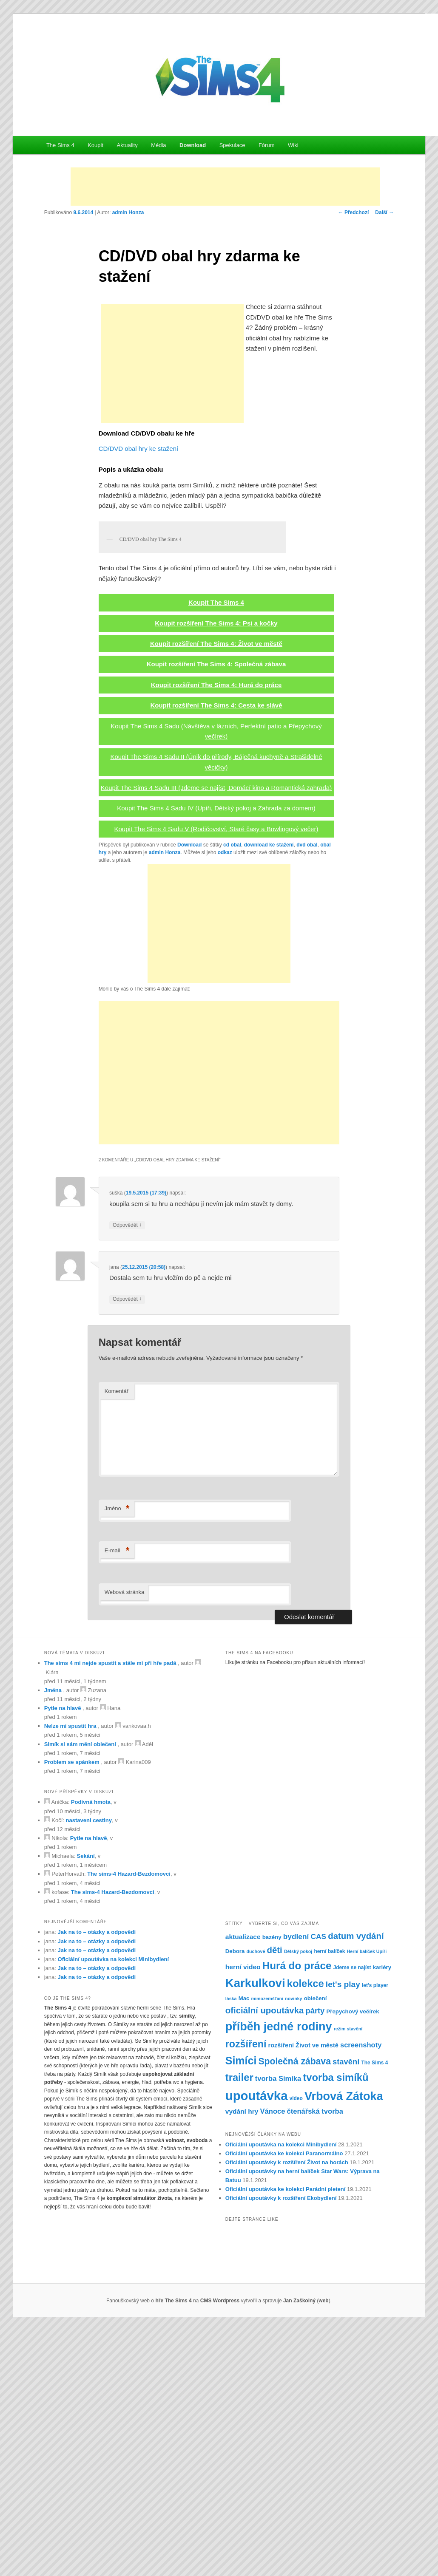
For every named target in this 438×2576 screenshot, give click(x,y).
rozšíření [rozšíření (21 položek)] (246, 2289)
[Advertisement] (225, 186)
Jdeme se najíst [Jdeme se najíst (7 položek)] (352, 2213)
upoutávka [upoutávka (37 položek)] (256, 2342)
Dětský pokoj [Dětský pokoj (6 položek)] (298, 2197)
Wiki (293, 145)
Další (384, 212)
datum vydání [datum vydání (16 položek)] (356, 2181)
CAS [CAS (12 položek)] (319, 2182)
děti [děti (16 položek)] (274, 2195)
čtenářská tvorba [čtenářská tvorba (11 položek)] (315, 2357)
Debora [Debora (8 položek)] (235, 2197)
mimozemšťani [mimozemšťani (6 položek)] (267, 2244)
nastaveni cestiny (89, 2066)
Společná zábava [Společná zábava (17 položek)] (295, 2307)
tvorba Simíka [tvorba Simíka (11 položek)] (278, 2324)
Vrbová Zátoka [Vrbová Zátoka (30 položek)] (343, 2342)
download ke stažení (269, 1091)
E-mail (117, 1796)
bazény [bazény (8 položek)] (272, 2183)
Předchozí (353, 212)
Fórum (267, 145)
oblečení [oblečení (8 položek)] (315, 2244)
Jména (53, 1936)
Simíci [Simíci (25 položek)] (241, 2307)
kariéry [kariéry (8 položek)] (382, 2213)
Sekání (86, 2102)
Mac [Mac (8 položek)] (244, 2244)
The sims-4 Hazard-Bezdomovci (129, 2120)
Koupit (95, 145)
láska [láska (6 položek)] (231, 2244)
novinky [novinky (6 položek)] (293, 2244)
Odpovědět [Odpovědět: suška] (127, 1471)
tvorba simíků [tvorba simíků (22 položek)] (335, 2323)
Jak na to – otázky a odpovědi (97, 2178)
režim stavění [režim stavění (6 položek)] (348, 2274)
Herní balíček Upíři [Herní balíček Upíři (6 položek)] (367, 2197)
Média (158, 145)
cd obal (232, 1091)
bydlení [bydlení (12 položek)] (296, 2182)
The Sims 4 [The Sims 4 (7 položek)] (374, 2309)
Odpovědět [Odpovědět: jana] (127, 1545)
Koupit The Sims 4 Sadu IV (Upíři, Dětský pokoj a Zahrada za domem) (216, 1054)
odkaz (225, 1098)
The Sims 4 (60, 145)
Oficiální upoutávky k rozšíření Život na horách (286, 2408)
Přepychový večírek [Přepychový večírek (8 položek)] (353, 2257)
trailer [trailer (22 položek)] (239, 2323)
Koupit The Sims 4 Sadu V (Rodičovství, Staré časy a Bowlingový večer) (216, 1074)
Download (192, 145)
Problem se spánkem (72, 2007)
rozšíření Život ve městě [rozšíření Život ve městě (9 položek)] (303, 2290)
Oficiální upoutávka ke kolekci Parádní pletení (285, 2435)
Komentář (116, 1636)
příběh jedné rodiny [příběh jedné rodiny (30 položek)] (278, 2272)
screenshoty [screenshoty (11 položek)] (360, 2291)
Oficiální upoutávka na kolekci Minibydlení (113, 2205)
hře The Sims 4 (173, 2546)
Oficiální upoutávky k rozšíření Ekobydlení (281, 2444)
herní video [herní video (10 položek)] (243, 2212)
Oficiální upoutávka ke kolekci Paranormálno (284, 2399)
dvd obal (306, 1091)
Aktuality (127, 145)
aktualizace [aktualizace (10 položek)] (243, 2182)
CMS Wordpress (219, 2546)
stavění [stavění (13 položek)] (346, 2307)
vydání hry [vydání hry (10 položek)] (242, 2357)
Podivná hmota (91, 2048)
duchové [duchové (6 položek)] (256, 2197)
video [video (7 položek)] (296, 2344)
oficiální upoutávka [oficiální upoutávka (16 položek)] (264, 2256)
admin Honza (128, 212)
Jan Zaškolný (299, 2546)
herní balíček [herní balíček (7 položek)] (329, 2197)
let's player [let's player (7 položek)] (375, 2231)
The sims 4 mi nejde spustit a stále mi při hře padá (110, 1909)
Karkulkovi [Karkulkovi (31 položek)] (255, 2229)
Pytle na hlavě (62, 1953)
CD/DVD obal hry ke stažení (139, 448)
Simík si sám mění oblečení (80, 1990)
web (323, 2546)
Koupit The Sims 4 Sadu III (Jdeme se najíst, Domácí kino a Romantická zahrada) (216, 1033)
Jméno (117, 1754)
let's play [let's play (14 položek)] (343, 2230)
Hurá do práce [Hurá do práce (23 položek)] (297, 2211)
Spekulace (232, 145)
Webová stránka (125, 1837)
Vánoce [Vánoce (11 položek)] (272, 2357)
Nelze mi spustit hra (70, 1972)
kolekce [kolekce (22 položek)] (305, 2229)
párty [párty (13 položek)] (315, 2256)
